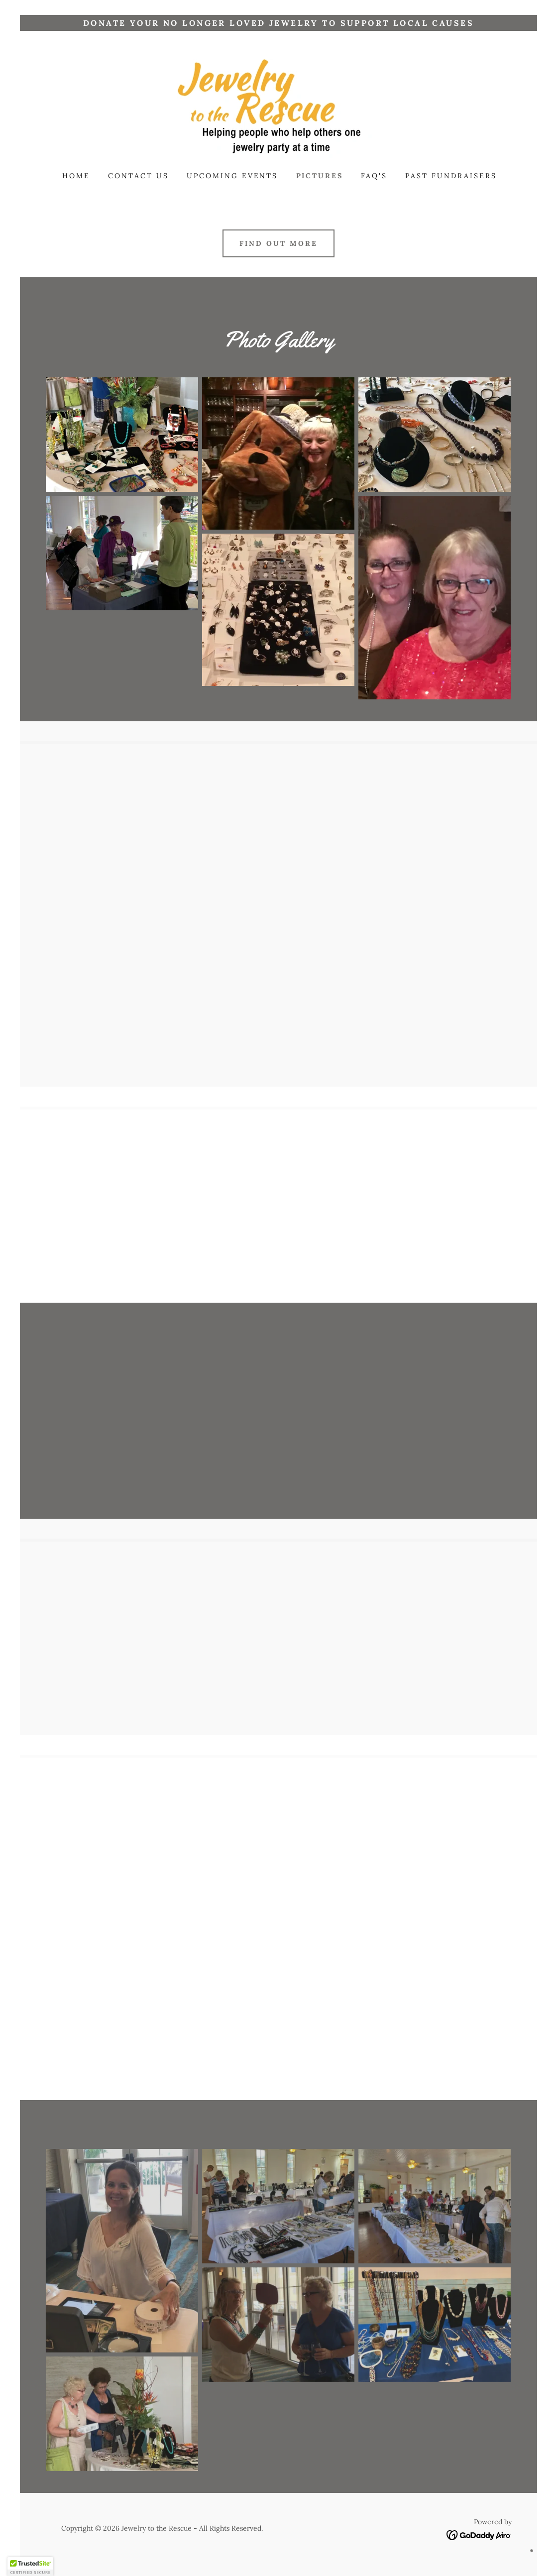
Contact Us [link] (138, 175)
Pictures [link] (319, 175)
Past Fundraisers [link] (451, 175)
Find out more (278, 243)
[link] (278, 107)
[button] (30, 2566)
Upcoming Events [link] (232, 175)
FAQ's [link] (374, 175)
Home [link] (76, 175)
